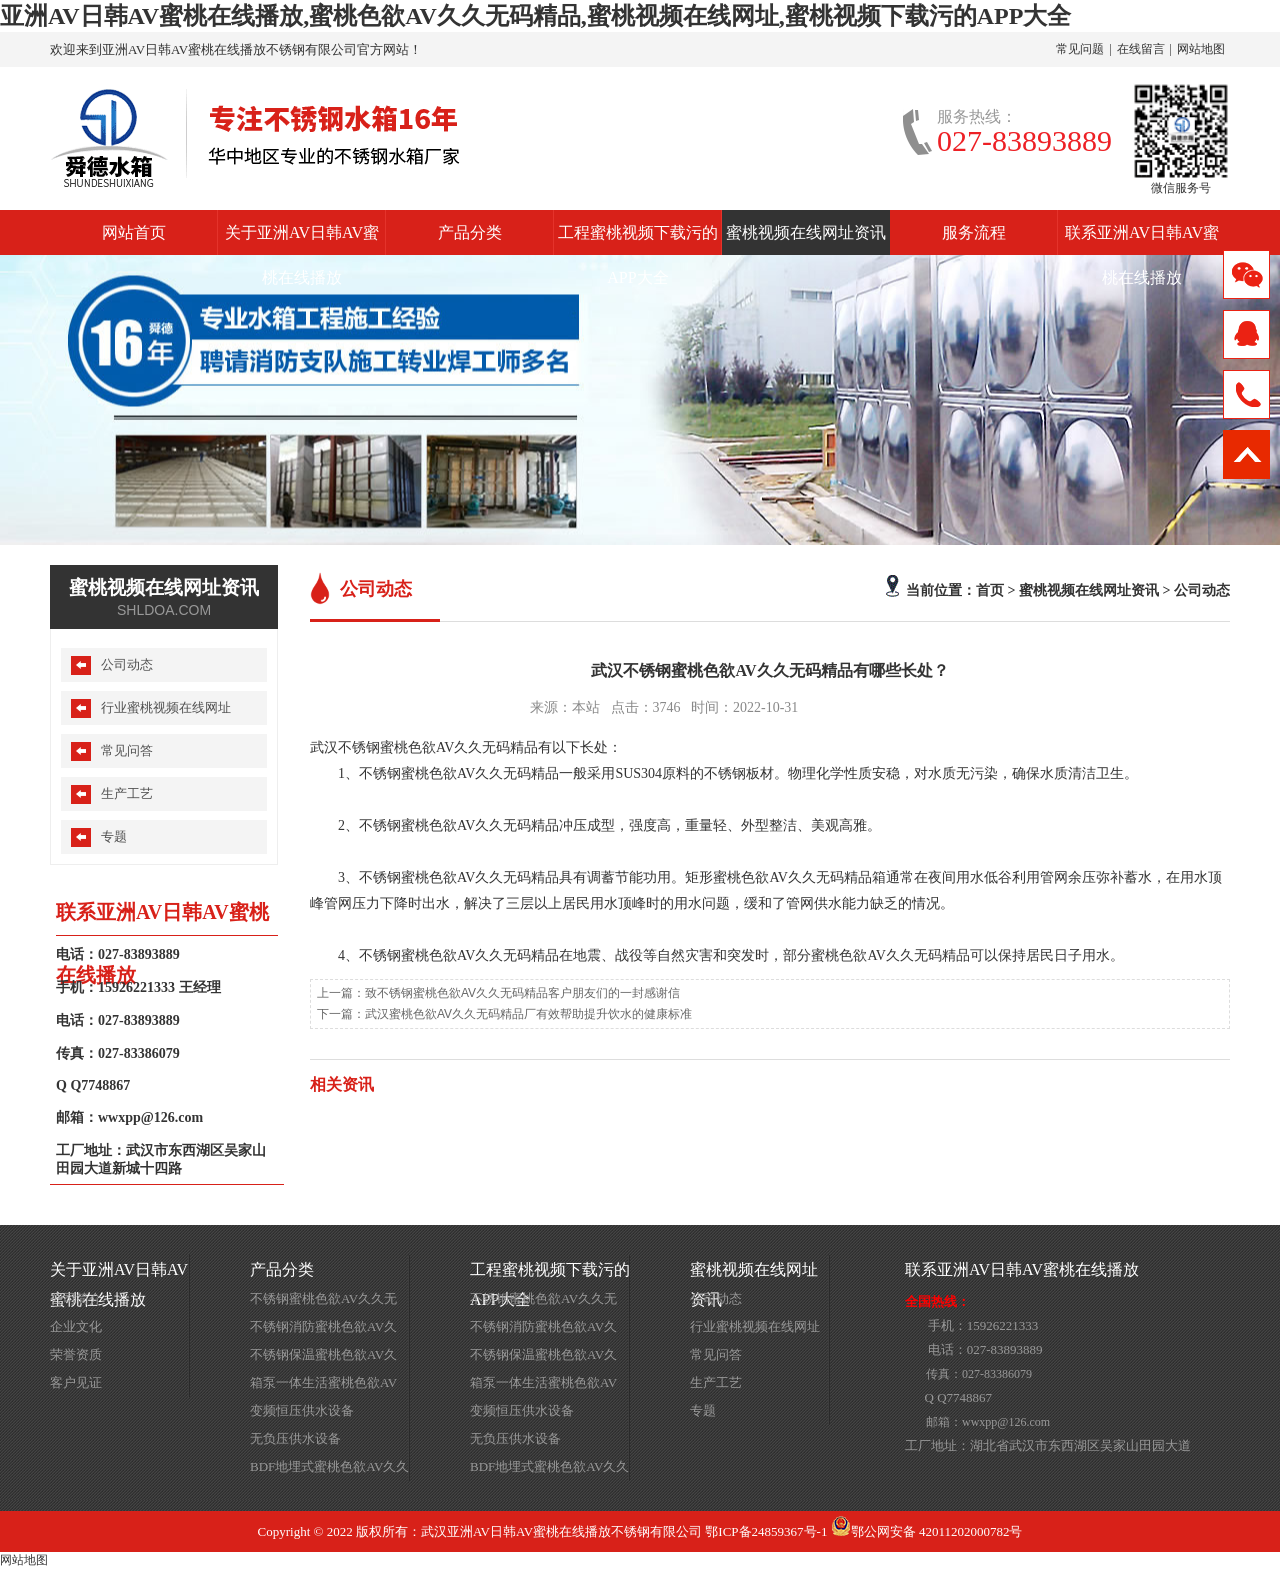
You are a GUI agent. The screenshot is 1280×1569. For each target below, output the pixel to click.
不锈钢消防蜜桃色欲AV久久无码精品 (323, 1330)
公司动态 (1202, 590)
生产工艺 (127, 793)
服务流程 (974, 232)
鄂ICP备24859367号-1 (766, 1531)
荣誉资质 (76, 1354)
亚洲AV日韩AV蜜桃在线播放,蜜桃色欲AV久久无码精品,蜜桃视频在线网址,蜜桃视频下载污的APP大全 (535, 16)
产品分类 (470, 232)
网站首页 (134, 232)
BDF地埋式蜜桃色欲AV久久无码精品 (329, 1470)
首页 (990, 590)
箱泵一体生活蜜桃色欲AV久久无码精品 (323, 1386)
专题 (114, 836)
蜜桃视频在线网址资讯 (806, 232)
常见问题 (1080, 49)
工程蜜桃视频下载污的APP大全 (638, 239)
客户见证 (76, 1382)
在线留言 (1141, 49)
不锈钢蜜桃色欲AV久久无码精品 (323, 1302)
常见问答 (127, 750)
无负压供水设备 (295, 1438)
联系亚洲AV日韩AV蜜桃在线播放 (1142, 239)
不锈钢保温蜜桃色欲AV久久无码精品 (323, 1358)
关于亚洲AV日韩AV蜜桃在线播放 (302, 239)
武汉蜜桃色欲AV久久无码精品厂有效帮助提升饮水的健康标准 (528, 1014)
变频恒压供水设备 (302, 1410)
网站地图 (1201, 49)
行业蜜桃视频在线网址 (166, 707)
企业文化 (76, 1326)
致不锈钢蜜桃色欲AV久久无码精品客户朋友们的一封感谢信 (522, 993)
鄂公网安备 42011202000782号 (927, 1531)
